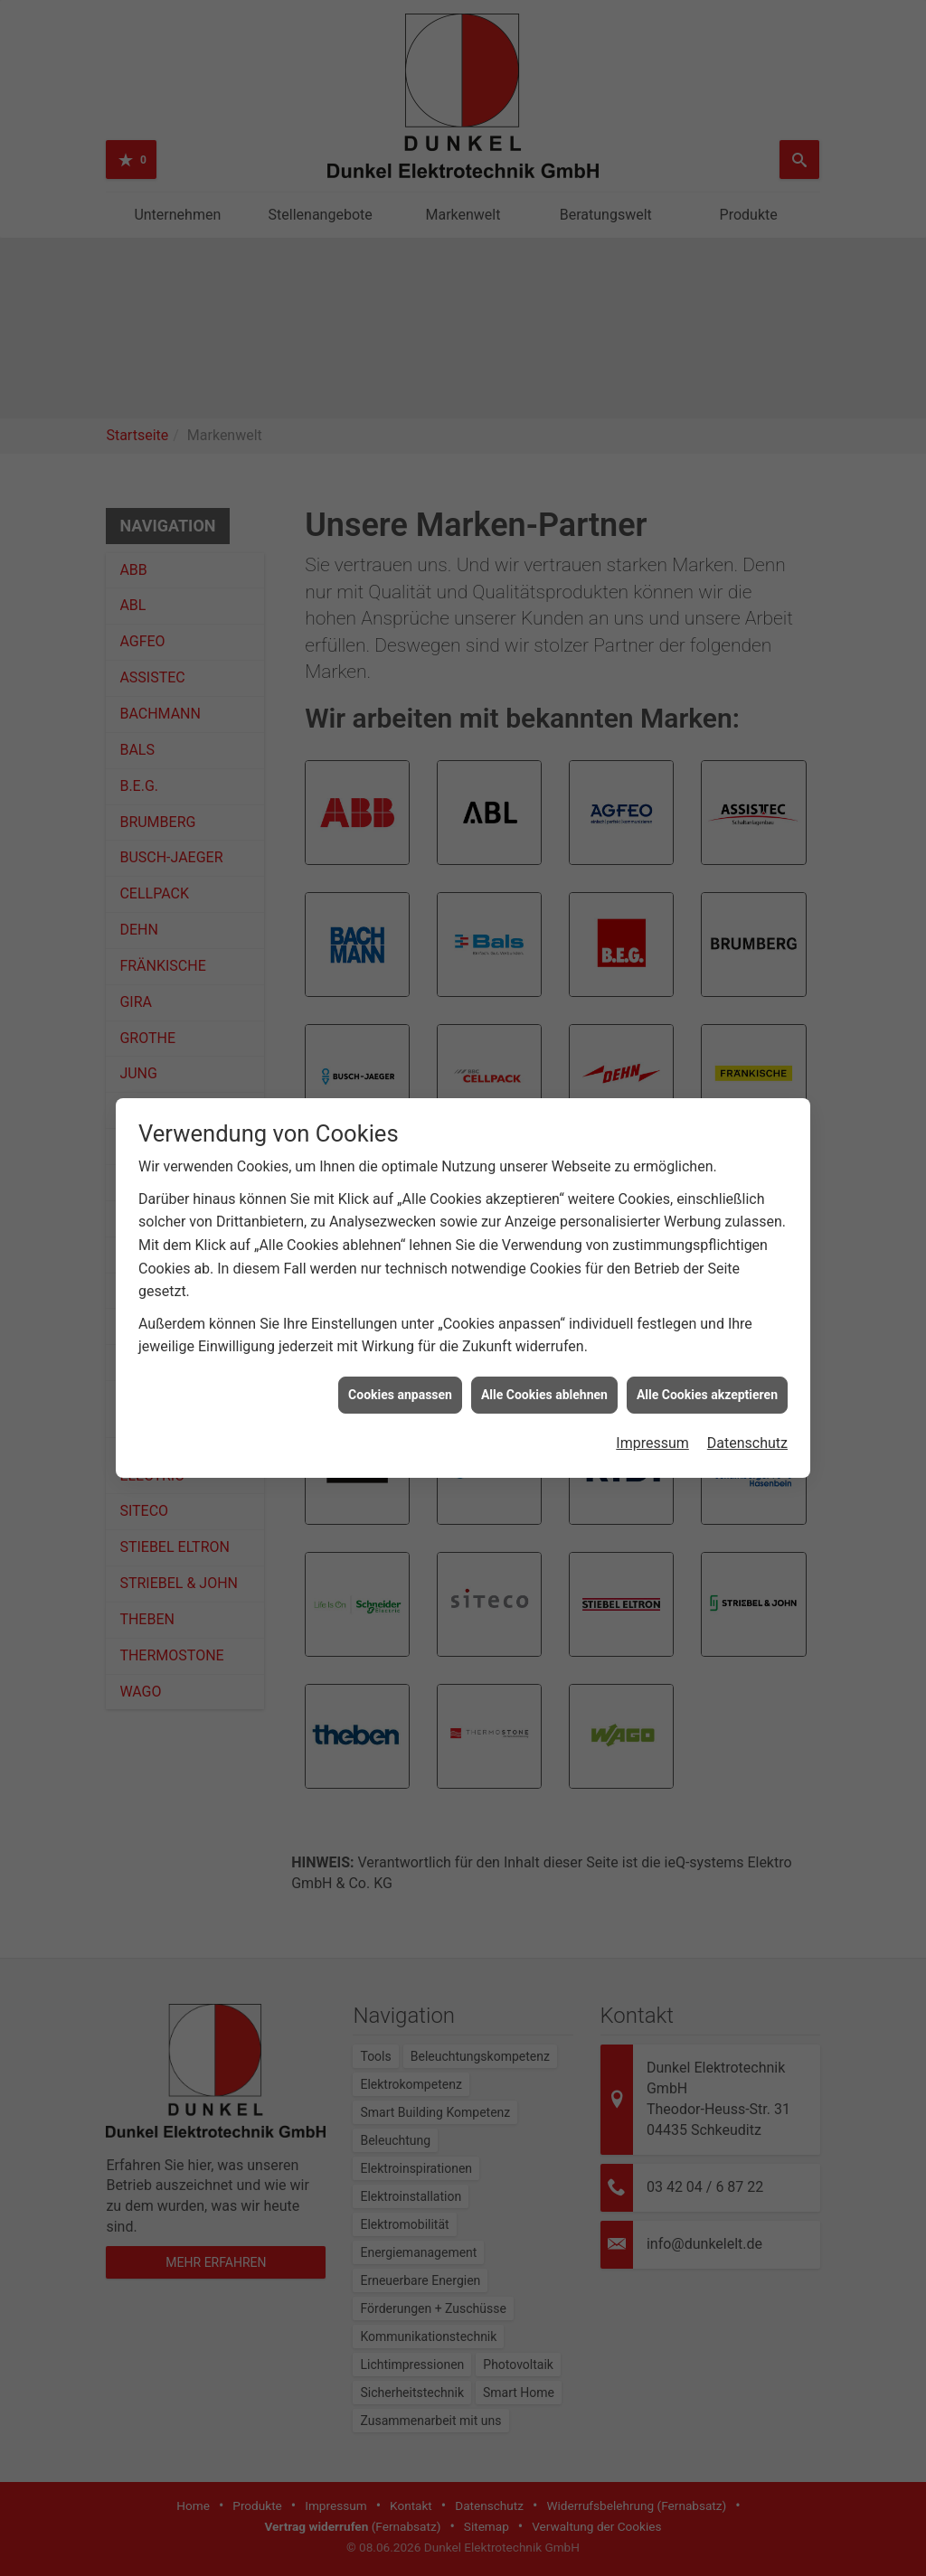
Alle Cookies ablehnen (544, 1394)
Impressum (652, 1443)
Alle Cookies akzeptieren (707, 1394)
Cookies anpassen (400, 1394)
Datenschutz (747, 1443)
